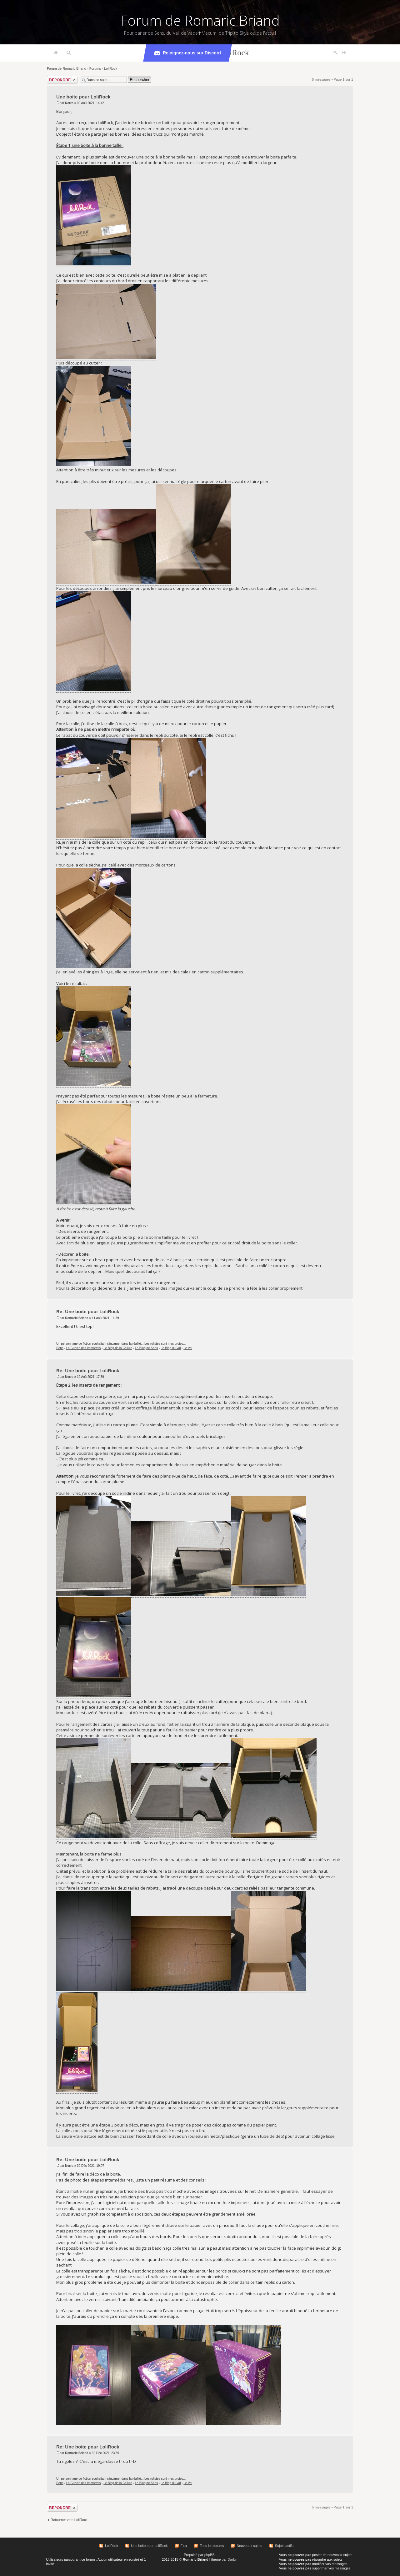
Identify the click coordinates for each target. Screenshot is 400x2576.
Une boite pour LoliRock (83, 96)
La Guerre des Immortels (83, 1348)
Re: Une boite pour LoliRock (87, 1311)
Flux (184, 2546)
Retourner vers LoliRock (69, 2520)
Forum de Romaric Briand (200, 20)
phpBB (209, 2555)
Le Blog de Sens (146, 1348)
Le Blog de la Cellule (117, 1348)
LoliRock (110, 68)
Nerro (69, 103)
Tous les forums (212, 2546)
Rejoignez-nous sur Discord (187, 53)
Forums (95, 68)
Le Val (187, 1348)
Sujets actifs (284, 2546)
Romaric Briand (76, 1318)
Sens (59, 1348)
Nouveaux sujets (249, 2546)
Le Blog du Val (171, 1348)
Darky (232, 2559)
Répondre (62, 80)
